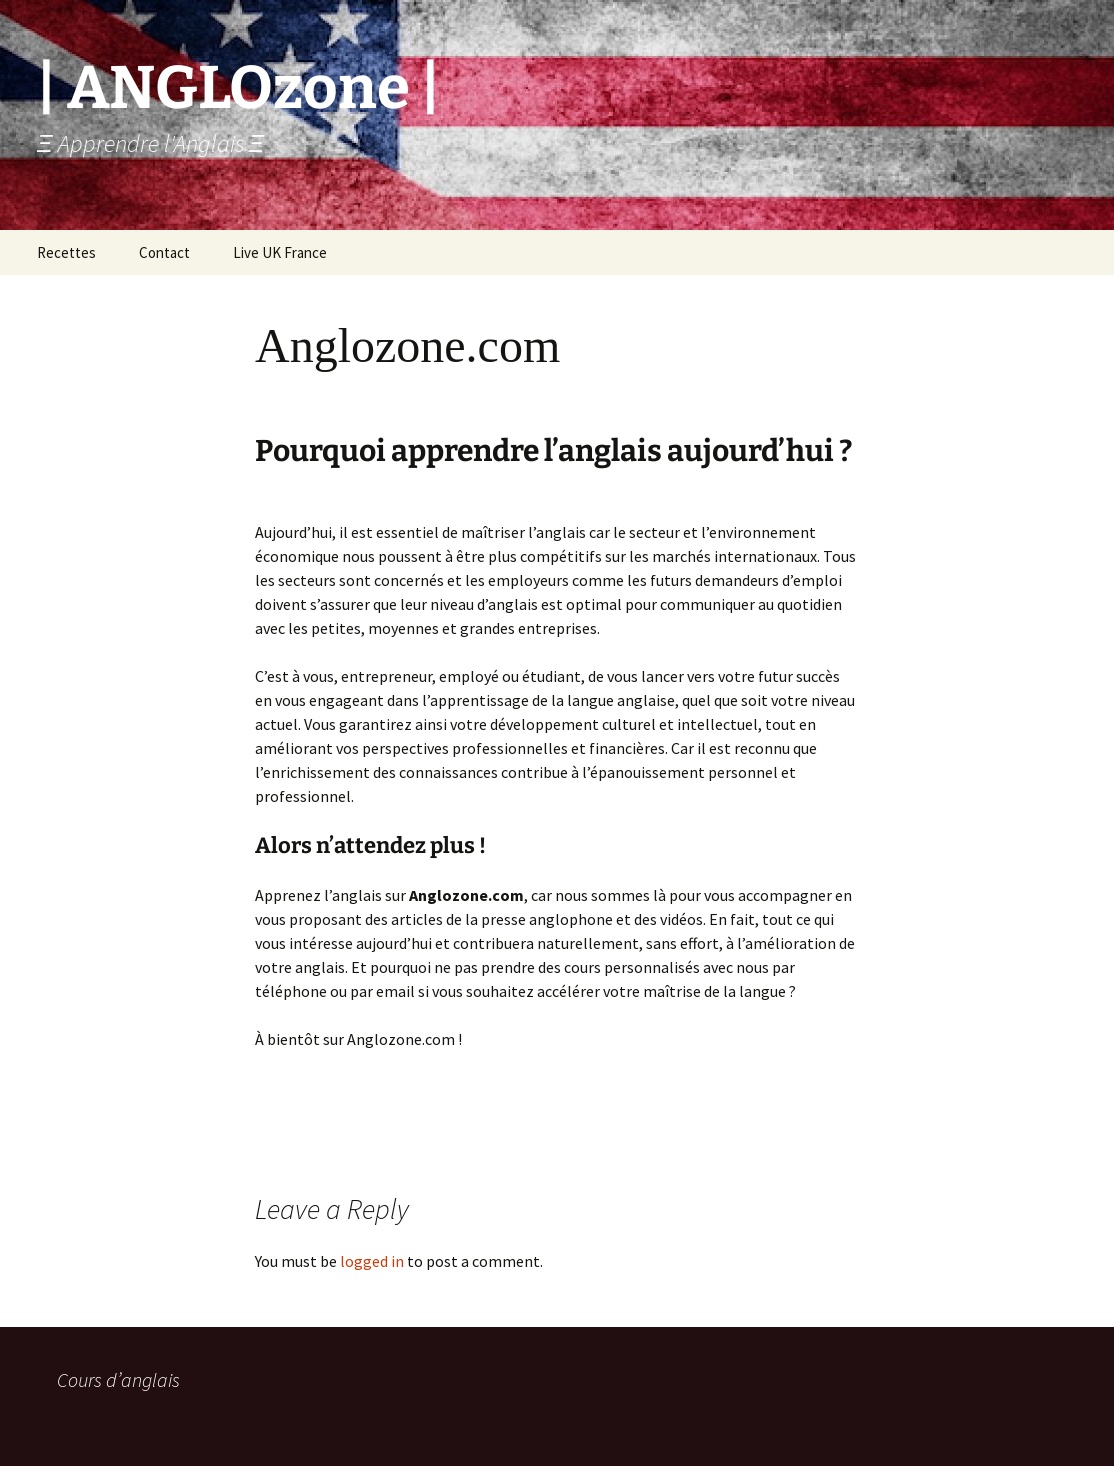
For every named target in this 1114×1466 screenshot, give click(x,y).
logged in (372, 1261)
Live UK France (280, 252)
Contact (164, 252)
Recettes (66, 252)
